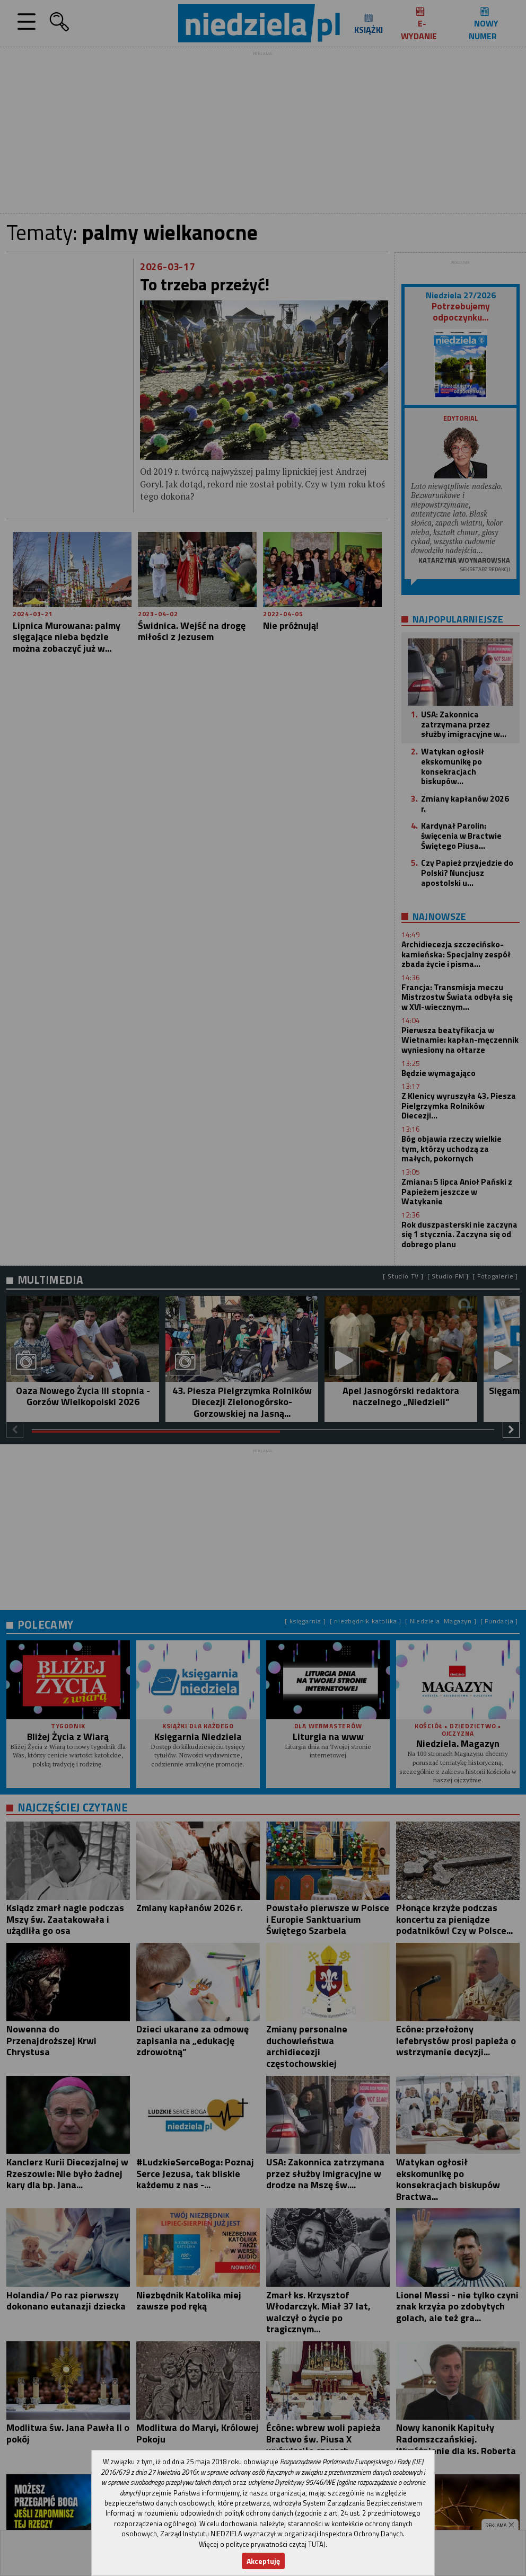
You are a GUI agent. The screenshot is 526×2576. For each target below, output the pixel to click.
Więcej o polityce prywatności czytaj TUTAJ (262, 2544)
